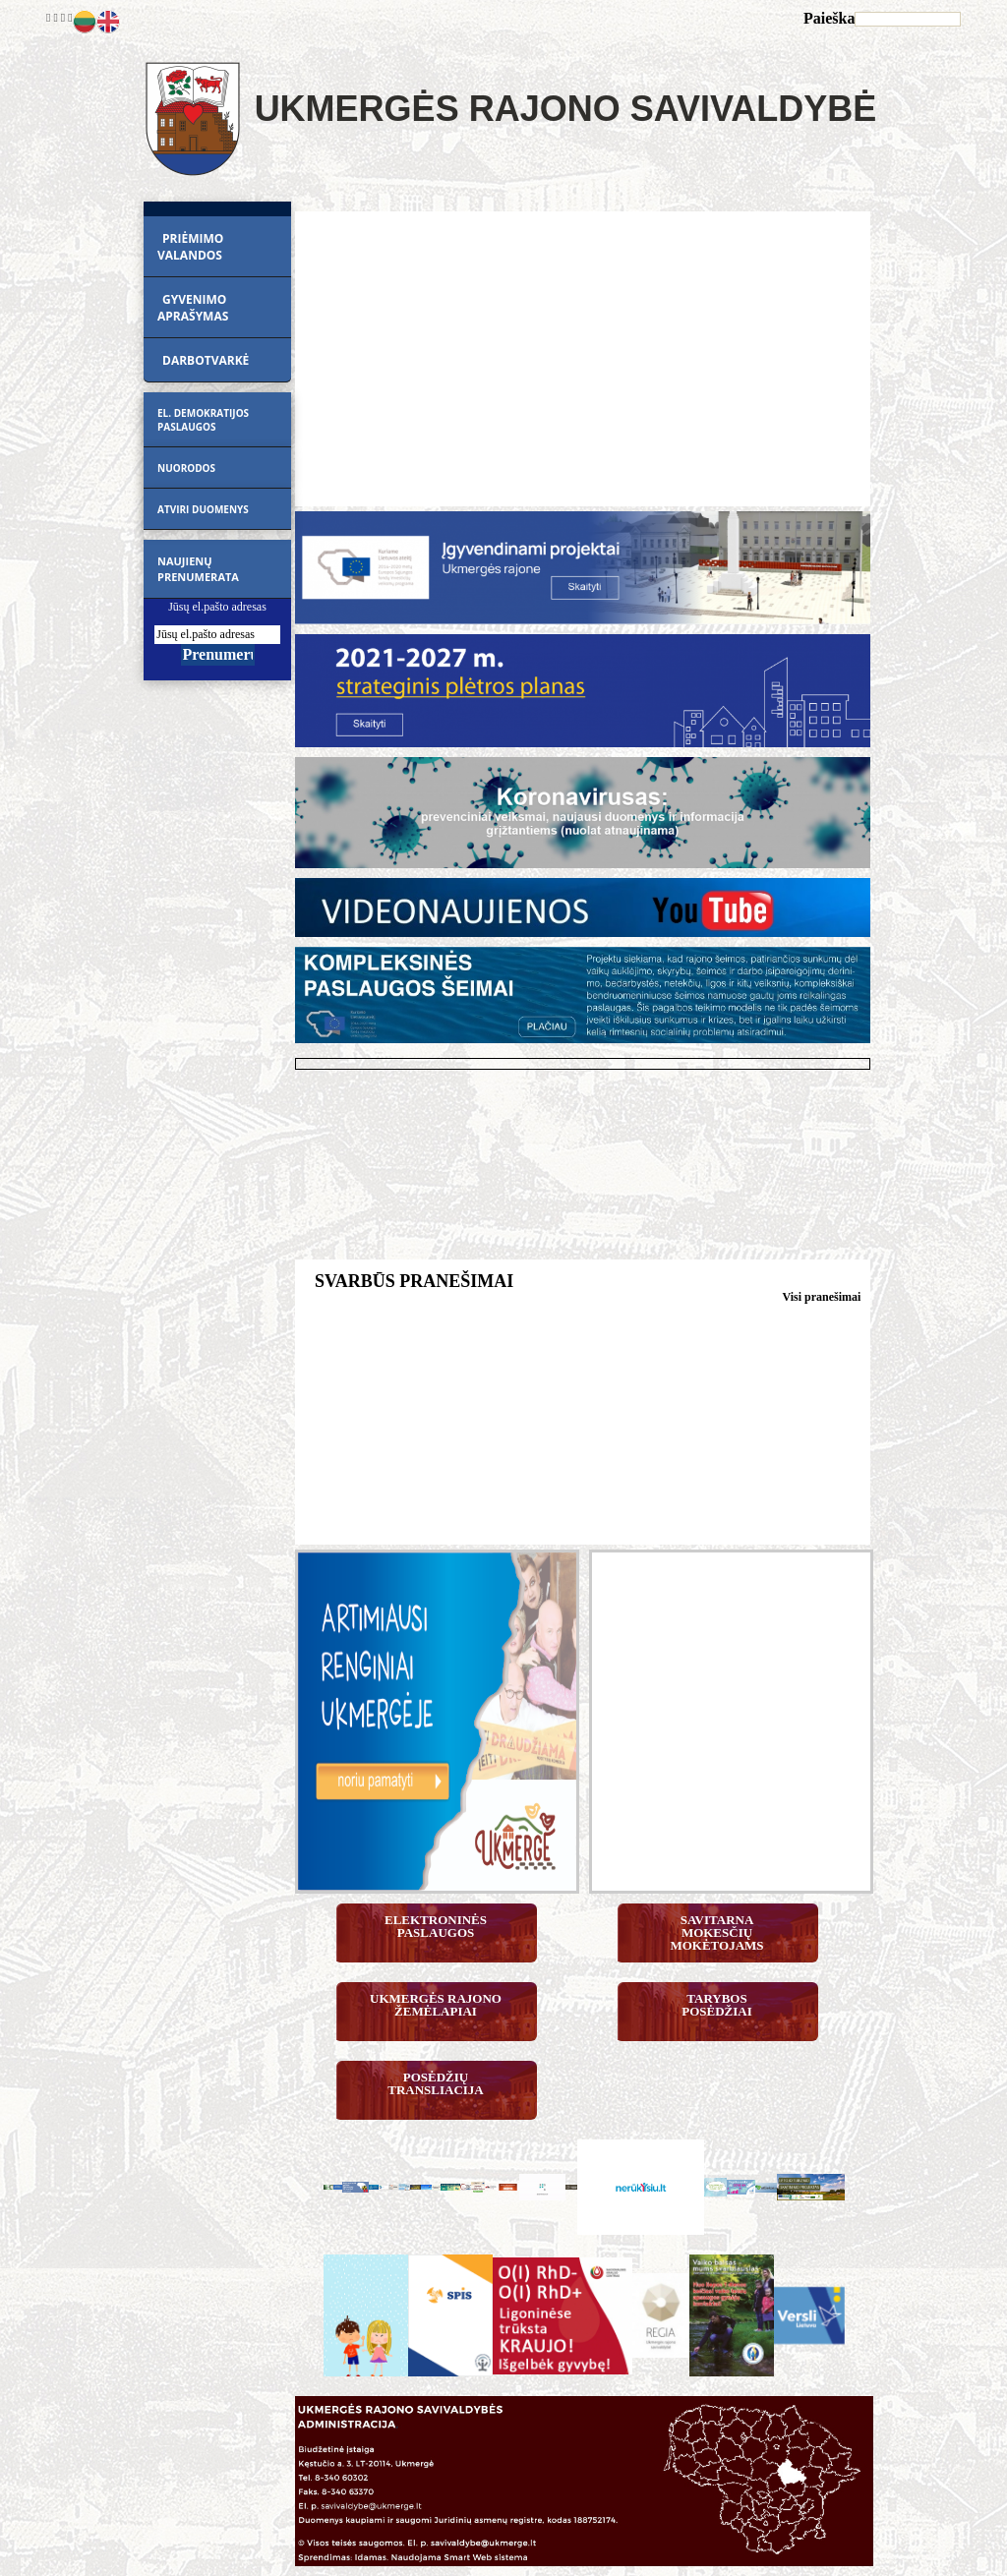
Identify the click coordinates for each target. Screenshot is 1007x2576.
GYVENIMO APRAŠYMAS (192, 307)
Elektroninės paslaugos (437, 1926)
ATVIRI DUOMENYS (203, 509)
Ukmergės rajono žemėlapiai (437, 2005)
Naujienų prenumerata (198, 569)
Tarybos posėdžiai (716, 2005)
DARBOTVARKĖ (205, 360)
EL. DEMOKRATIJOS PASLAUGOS (203, 420)
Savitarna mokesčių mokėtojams (716, 1932)
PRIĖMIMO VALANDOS (190, 246)
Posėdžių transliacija (435, 2083)
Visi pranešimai (821, 1297)
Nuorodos (186, 468)
